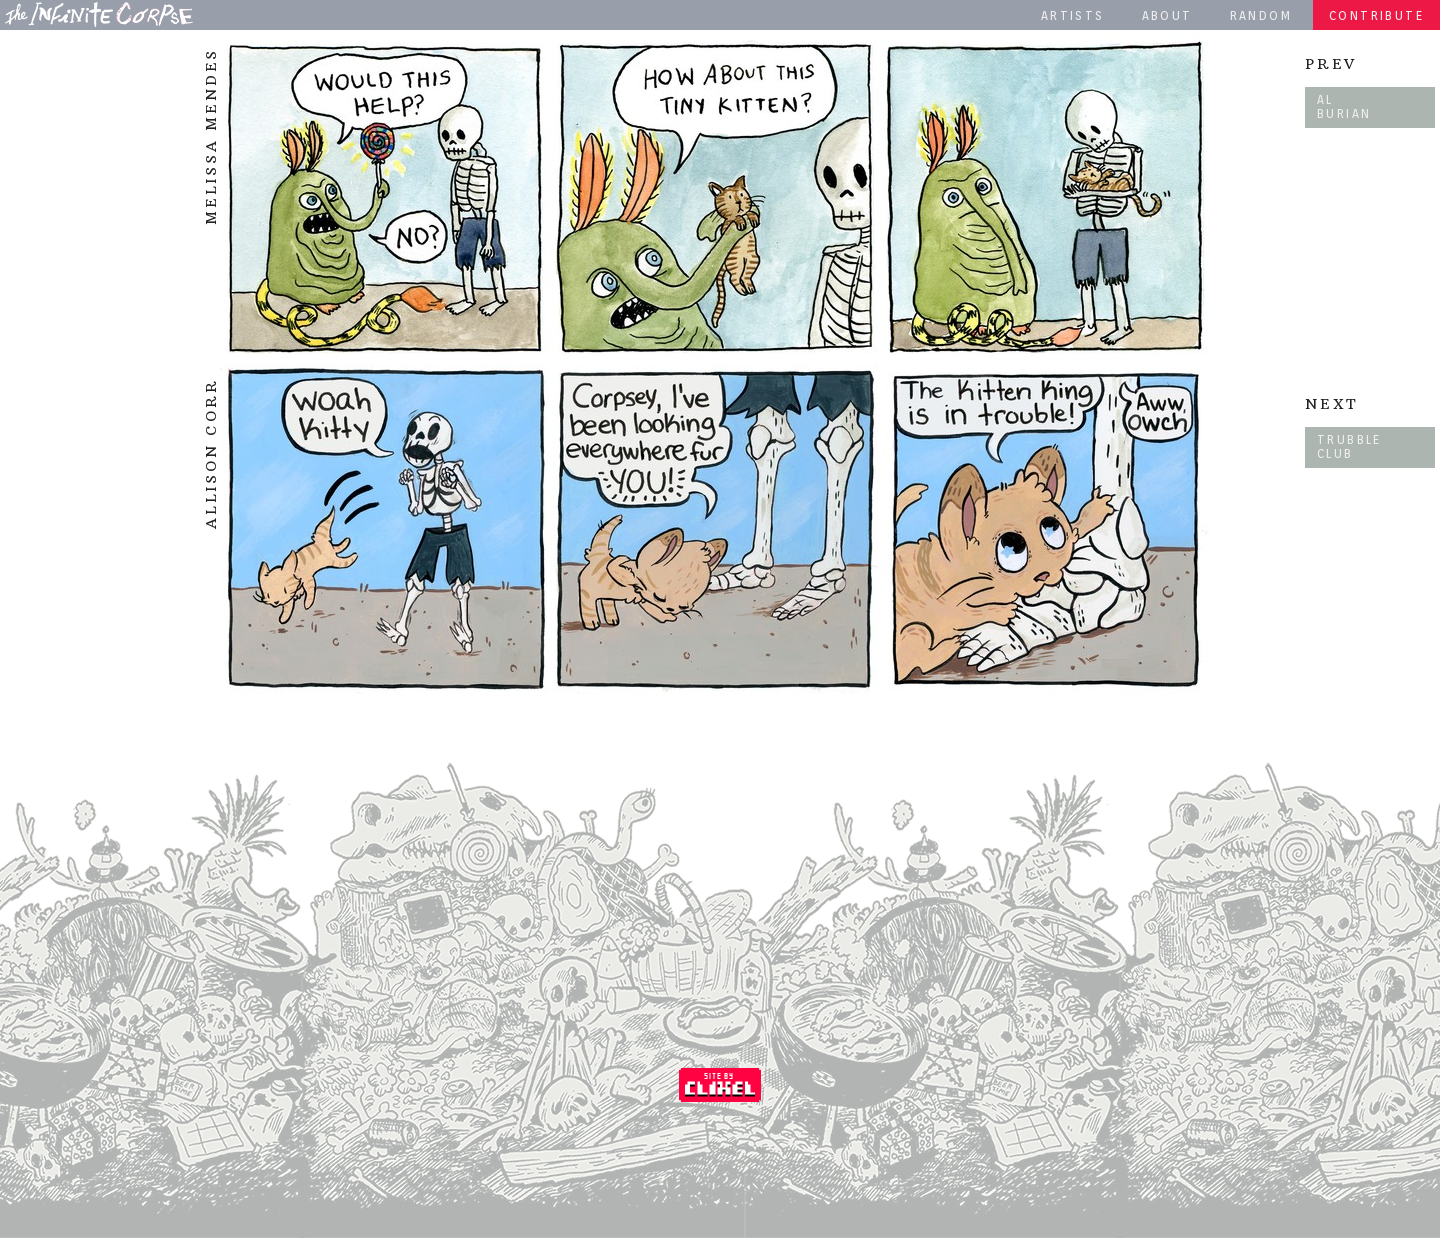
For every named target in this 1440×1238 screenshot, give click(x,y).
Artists (1073, 15)
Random (1261, 15)
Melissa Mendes (211, 136)
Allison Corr (211, 453)
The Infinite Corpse (99, 14)
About (1167, 15)
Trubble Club (1349, 446)
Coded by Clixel (720, 1085)
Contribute (1376, 15)
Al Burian (1344, 106)
